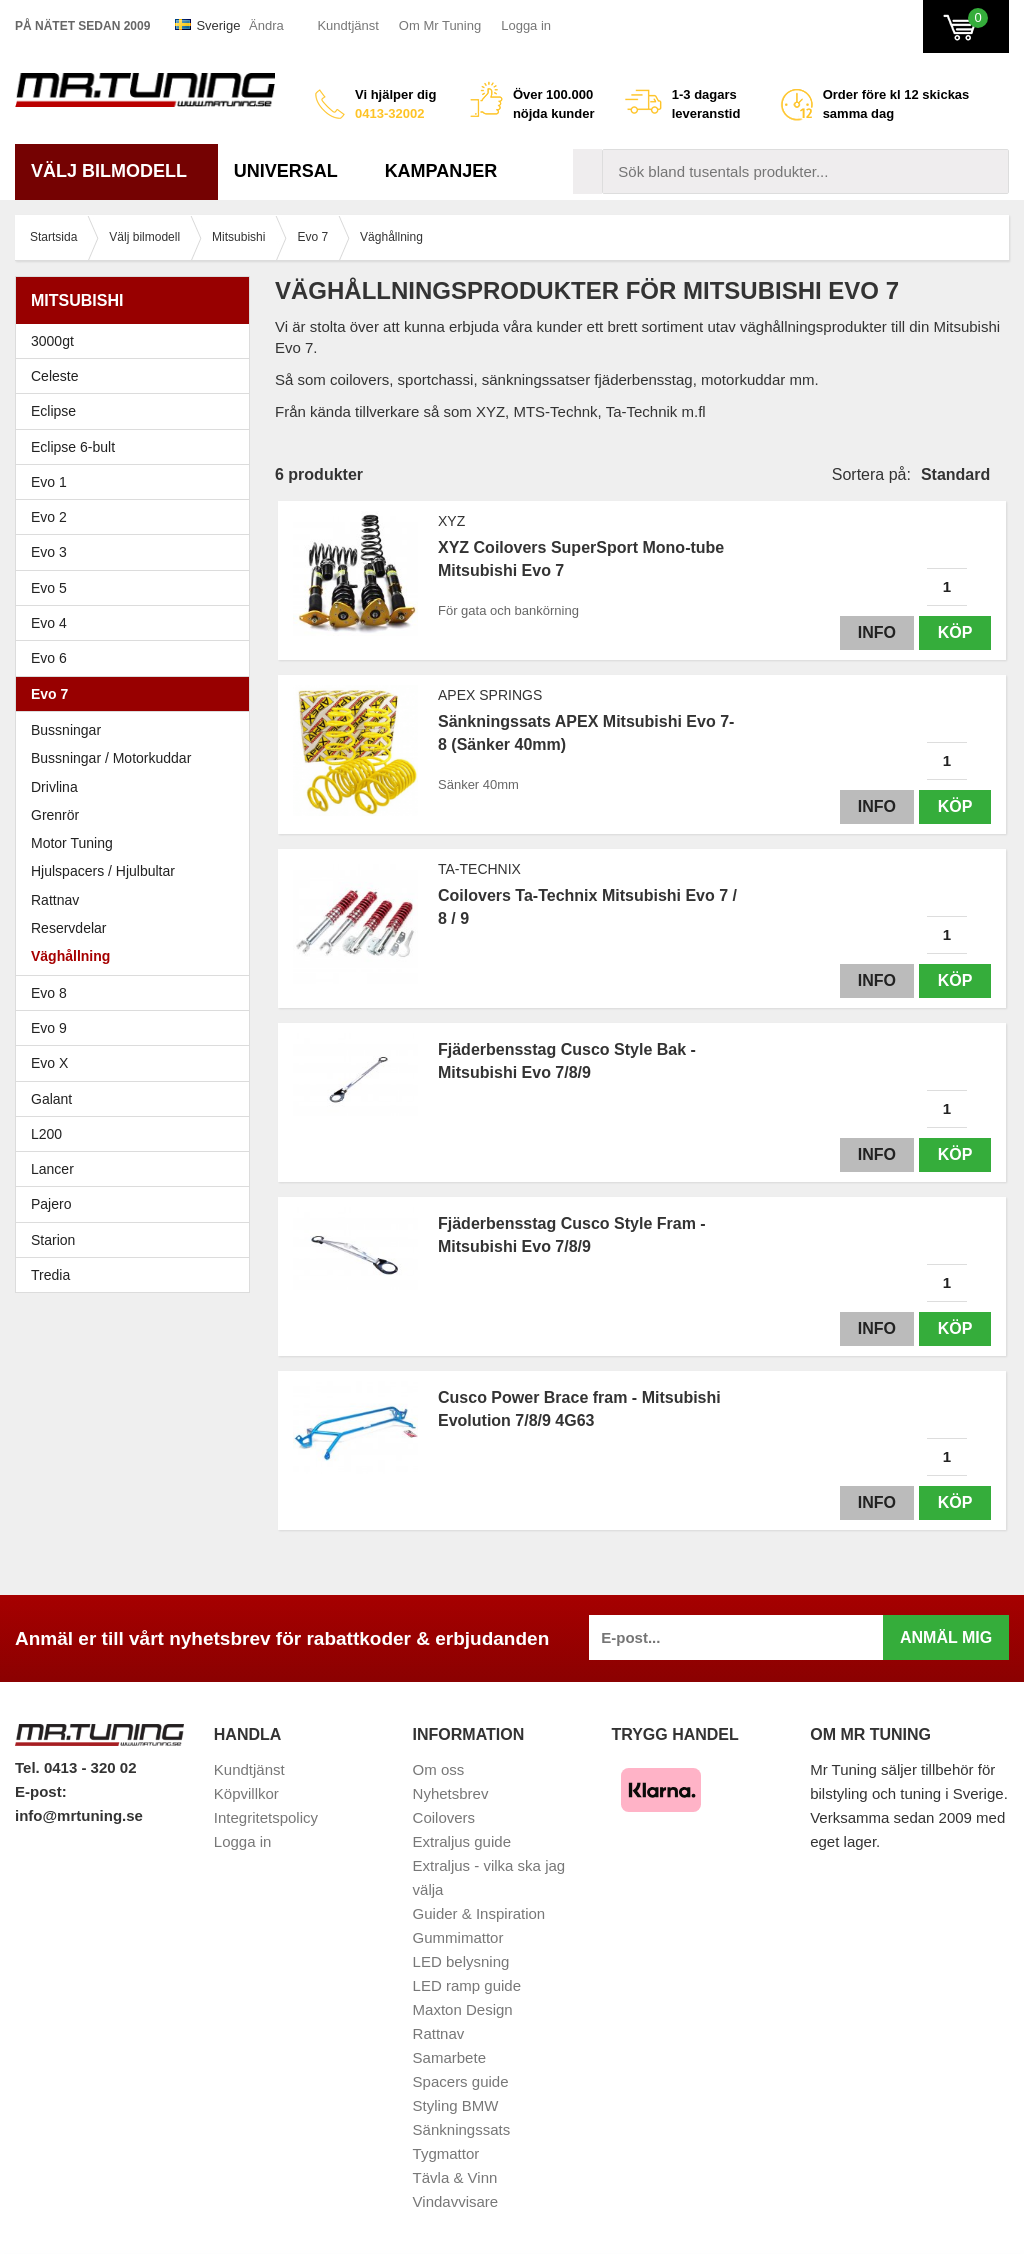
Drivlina (54, 787)
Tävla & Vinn (455, 2177)
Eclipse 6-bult (137, 447)
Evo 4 (137, 623)
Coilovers (444, 1817)
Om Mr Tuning (440, 25)
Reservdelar (68, 928)
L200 (46, 1134)
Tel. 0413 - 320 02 (75, 1767)
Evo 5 (137, 588)
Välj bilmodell (116, 171)
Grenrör (55, 815)
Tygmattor (446, 2153)
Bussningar (66, 730)
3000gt (137, 341)
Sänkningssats (462, 2129)
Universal (293, 171)
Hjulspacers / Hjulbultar (103, 871)
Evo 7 (137, 694)
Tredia (50, 1275)
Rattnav (55, 900)
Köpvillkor (246, 1793)
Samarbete (449, 2057)
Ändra (266, 25)
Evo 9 (137, 1028)
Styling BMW (456, 2105)
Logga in (526, 25)
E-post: (41, 1791)
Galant (137, 1099)
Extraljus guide (462, 1841)
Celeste (54, 376)
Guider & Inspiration (479, 1913)
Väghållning (70, 956)
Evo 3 (137, 552)
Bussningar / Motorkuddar (111, 758)
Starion (53, 1240)
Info (877, 632)
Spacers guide (461, 2081)
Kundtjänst (347, 25)
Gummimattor (458, 1937)
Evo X (137, 1063)
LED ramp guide (467, 1985)
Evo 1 (137, 482)
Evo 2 (137, 517)
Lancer (137, 1169)
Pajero (51, 1204)
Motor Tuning (137, 843)
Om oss (439, 1769)
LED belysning (461, 1961)
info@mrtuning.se (79, 1815)
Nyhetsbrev (451, 1793)
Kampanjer (441, 171)
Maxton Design (463, 2009)
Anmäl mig (946, 1637)
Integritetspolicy (266, 1817)
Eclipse (137, 411)
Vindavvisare (456, 2201)
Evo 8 (137, 993)
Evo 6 (137, 658)
